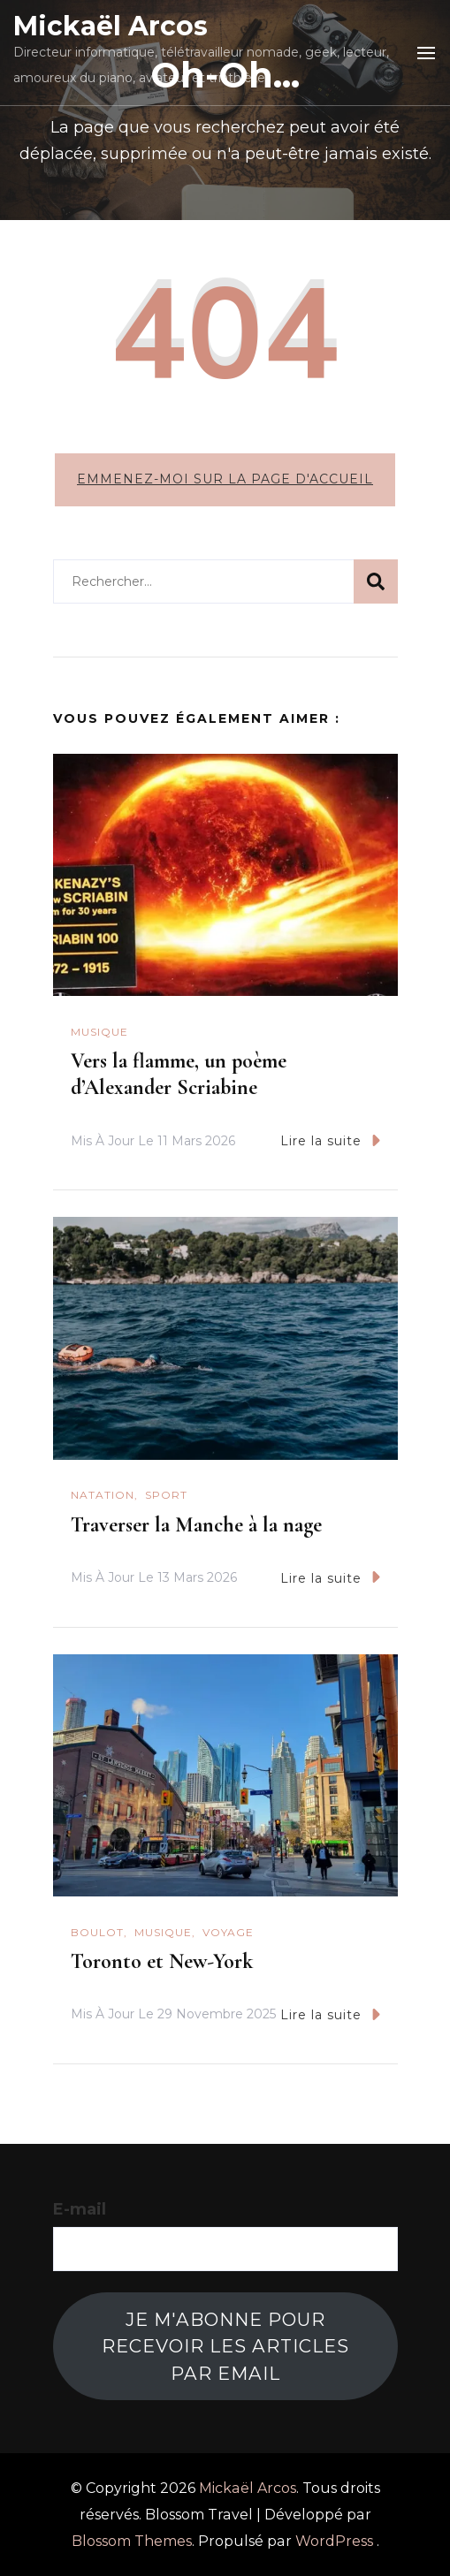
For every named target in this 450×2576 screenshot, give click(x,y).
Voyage (228, 1932)
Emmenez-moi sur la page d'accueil (225, 479)
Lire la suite (330, 1140)
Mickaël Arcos (110, 26)
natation (102, 1494)
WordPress (334, 2541)
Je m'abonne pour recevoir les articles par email (225, 2346)
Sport (166, 1494)
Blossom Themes (132, 2541)
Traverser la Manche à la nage (196, 1525)
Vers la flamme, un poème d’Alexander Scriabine (178, 1074)
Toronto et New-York (162, 1961)
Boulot (97, 1932)
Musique (99, 1031)
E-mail (79, 2209)
